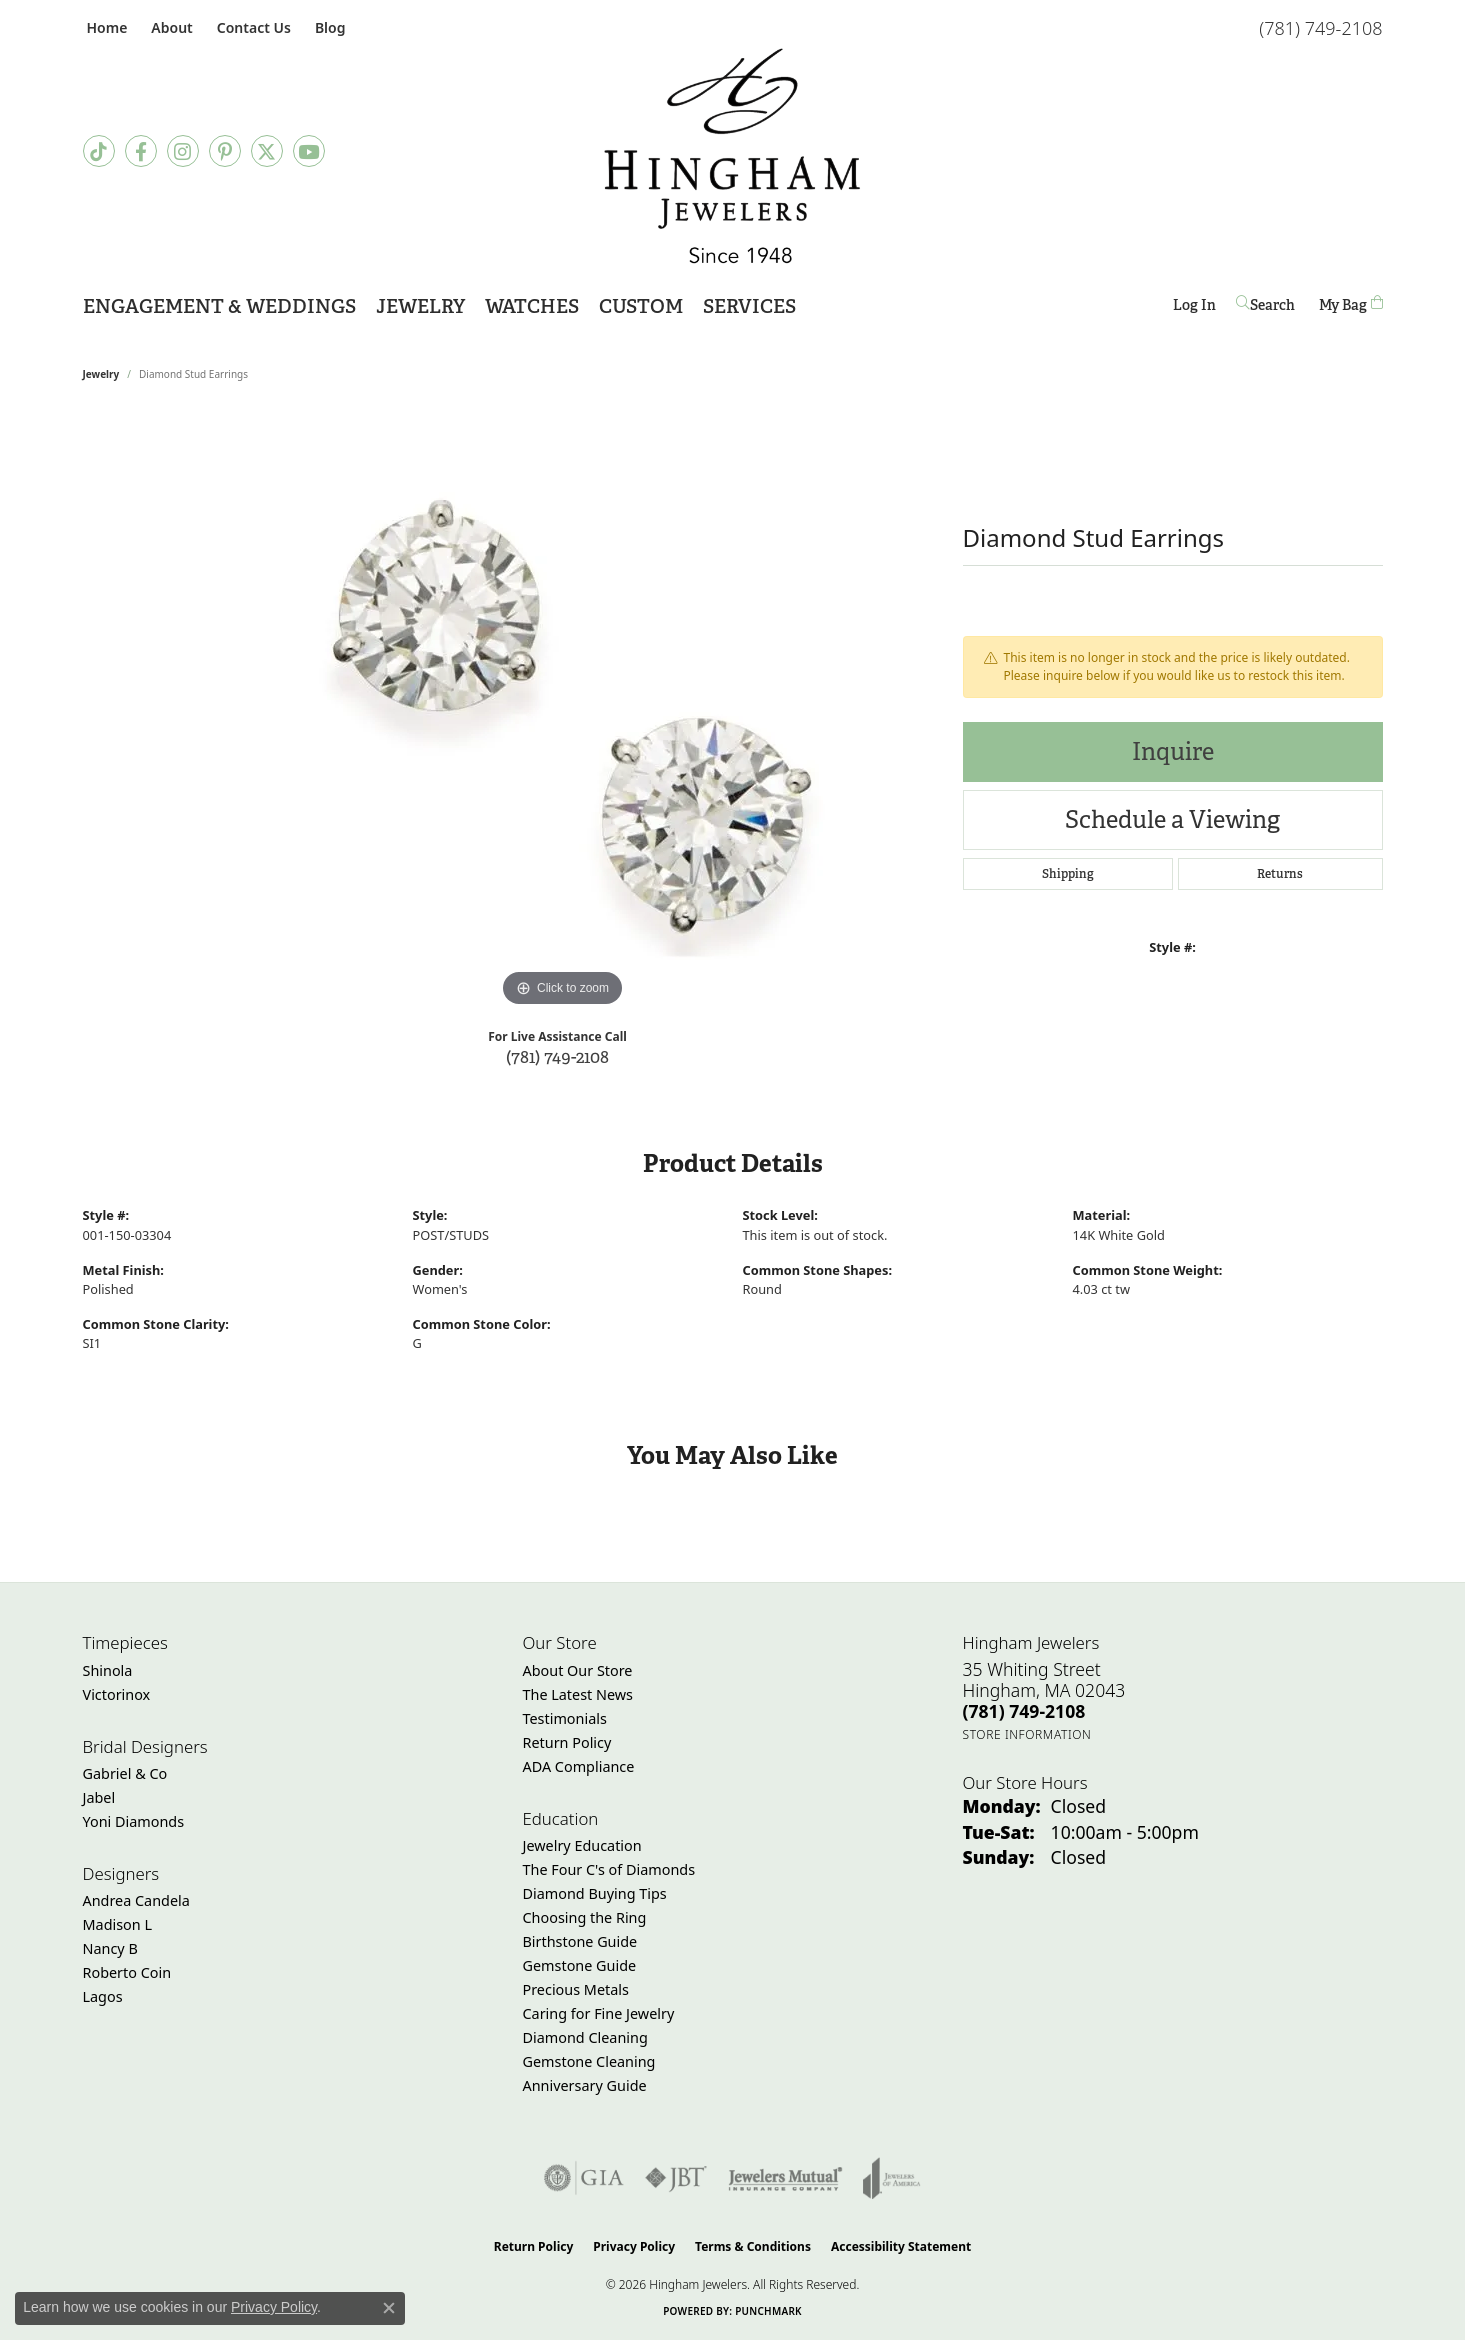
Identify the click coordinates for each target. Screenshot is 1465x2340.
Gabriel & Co (125, 1773)
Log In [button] (1194, 308)
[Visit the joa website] (892, 2178)
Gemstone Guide (580, 1965)
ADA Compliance (579, 1766)
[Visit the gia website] (584, 2178)
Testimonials (565, 1718)
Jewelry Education (582, 1845)
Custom (641, 306)
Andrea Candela (136, 1900)
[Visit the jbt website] (676, 2178)
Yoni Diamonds (134, 1821)
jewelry (101, 374)
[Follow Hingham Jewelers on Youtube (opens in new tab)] (309, 151)
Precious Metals (576, 1989)
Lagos (103, 1996)
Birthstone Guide (580, 1941)
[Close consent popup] (389, 2308)
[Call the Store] (1024, 1711)
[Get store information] (1027, 1734)
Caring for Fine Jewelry (599, 2013)
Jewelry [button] (420, 306)
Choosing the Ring (585, 1917)
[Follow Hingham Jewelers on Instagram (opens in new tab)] (183, 151)
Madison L (117, 1924)
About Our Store (578, 1670)
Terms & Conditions (753, 2246)
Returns (1280, 874)
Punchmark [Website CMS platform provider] (768, 2311)
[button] (169, 27)
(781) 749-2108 (557, 1056)
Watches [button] (532, 306)
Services (749, 306)
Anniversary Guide (585, 2085)
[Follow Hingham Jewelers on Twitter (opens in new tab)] (267, 151)
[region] (563, 712)
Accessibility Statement (901, 2246)
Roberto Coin (127, 1972)
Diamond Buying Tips (595, 1893)
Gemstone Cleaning (589, 2061)
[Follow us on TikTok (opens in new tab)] (99, 151)
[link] (105, 27)
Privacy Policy (634, 2246)
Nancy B (110, 1948)
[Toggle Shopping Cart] (1351, 304)
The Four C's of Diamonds (609, 1869)
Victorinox (117, 1694)
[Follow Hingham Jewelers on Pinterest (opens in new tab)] (225, 151)
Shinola (108, 1670)
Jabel (99, 1797)
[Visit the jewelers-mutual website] (785, 2178)
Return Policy (567, 1742)
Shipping (1068, 874)
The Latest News (578, 1694)
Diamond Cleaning (585, 2037)
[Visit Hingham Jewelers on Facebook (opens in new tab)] (141, 151)
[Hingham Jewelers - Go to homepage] (732, 156)
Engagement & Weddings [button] (219, 306)
